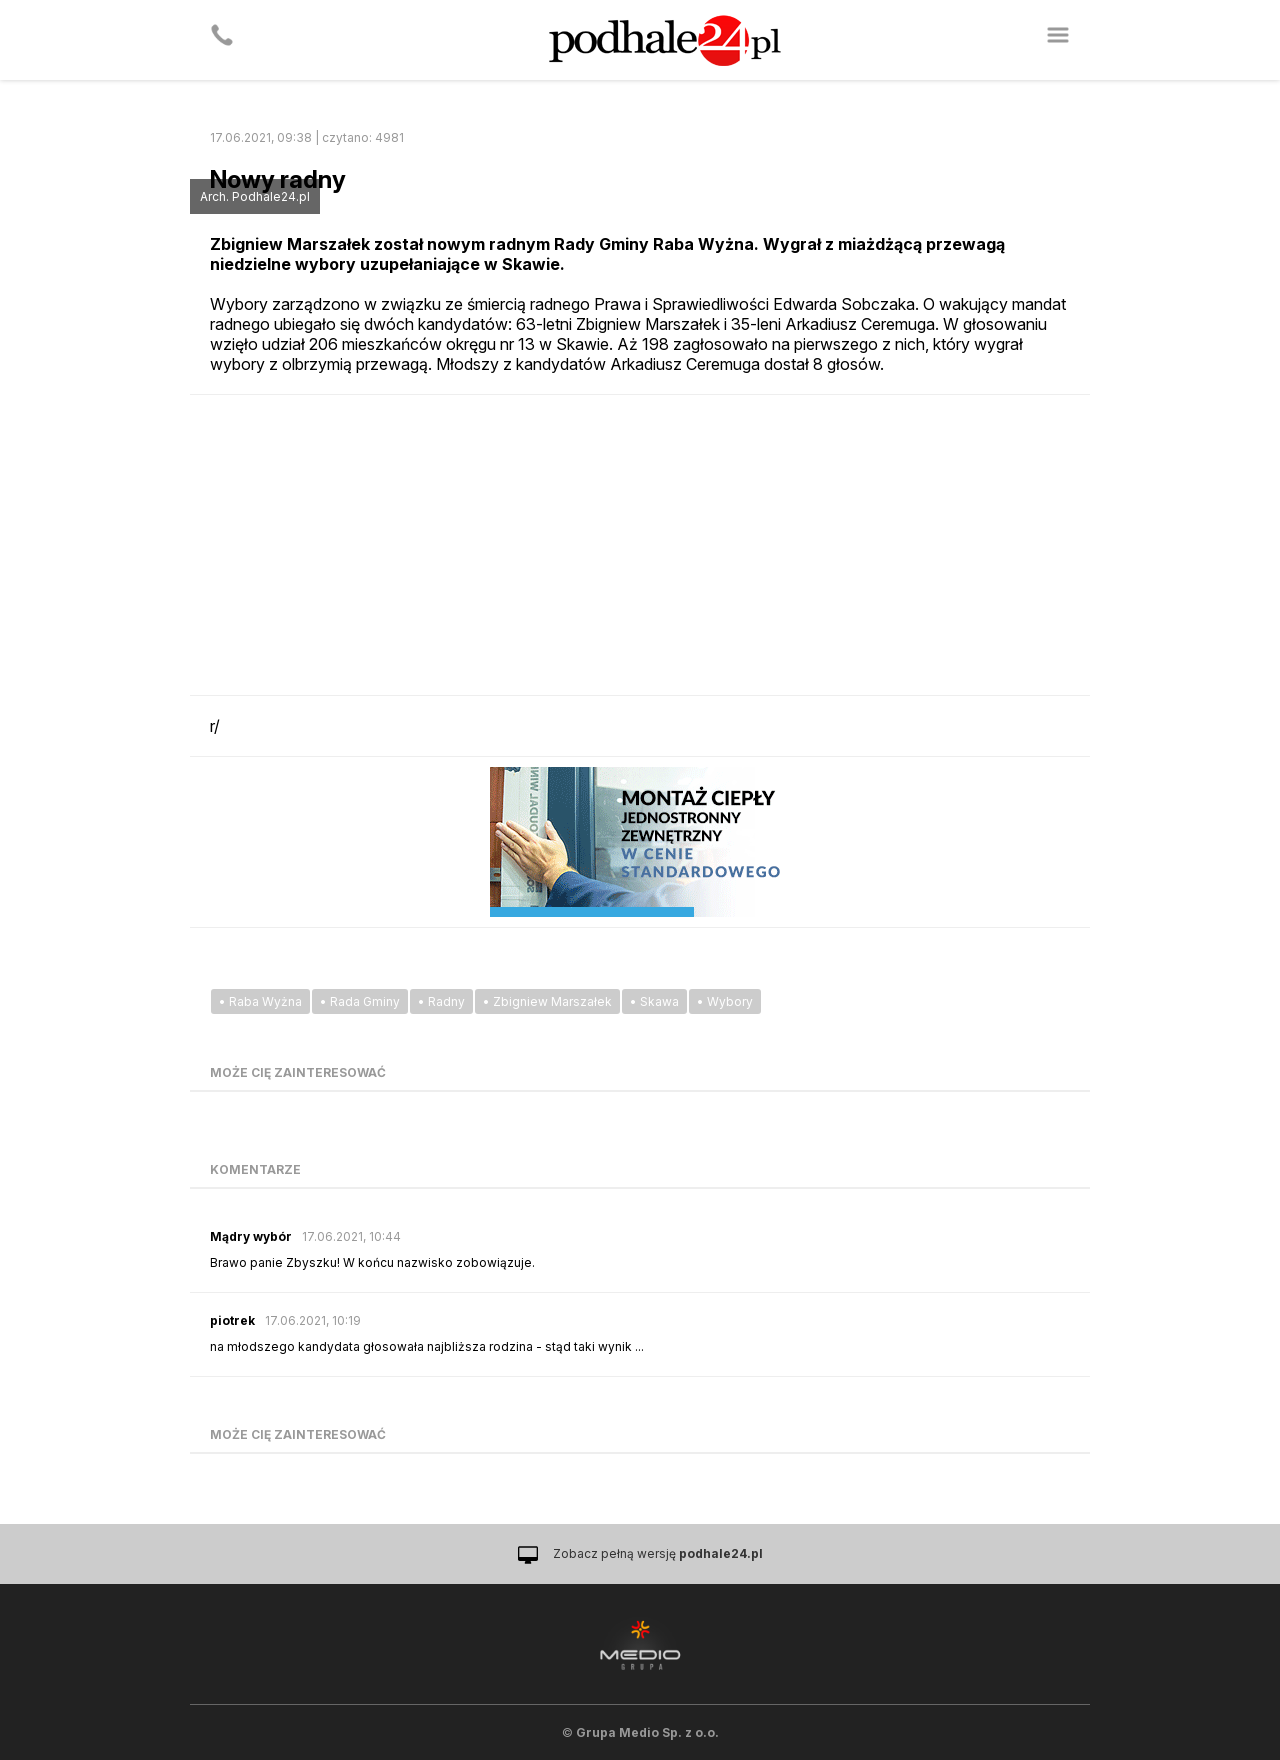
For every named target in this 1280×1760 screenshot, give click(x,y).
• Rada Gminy (360, 1001)
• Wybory (725, 1001)
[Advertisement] (640, 545)
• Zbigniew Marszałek (547, 1001)
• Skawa (654, 1001)
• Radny (441, 1001)
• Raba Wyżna (260, 1001)
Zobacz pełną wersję (658, 1553)
